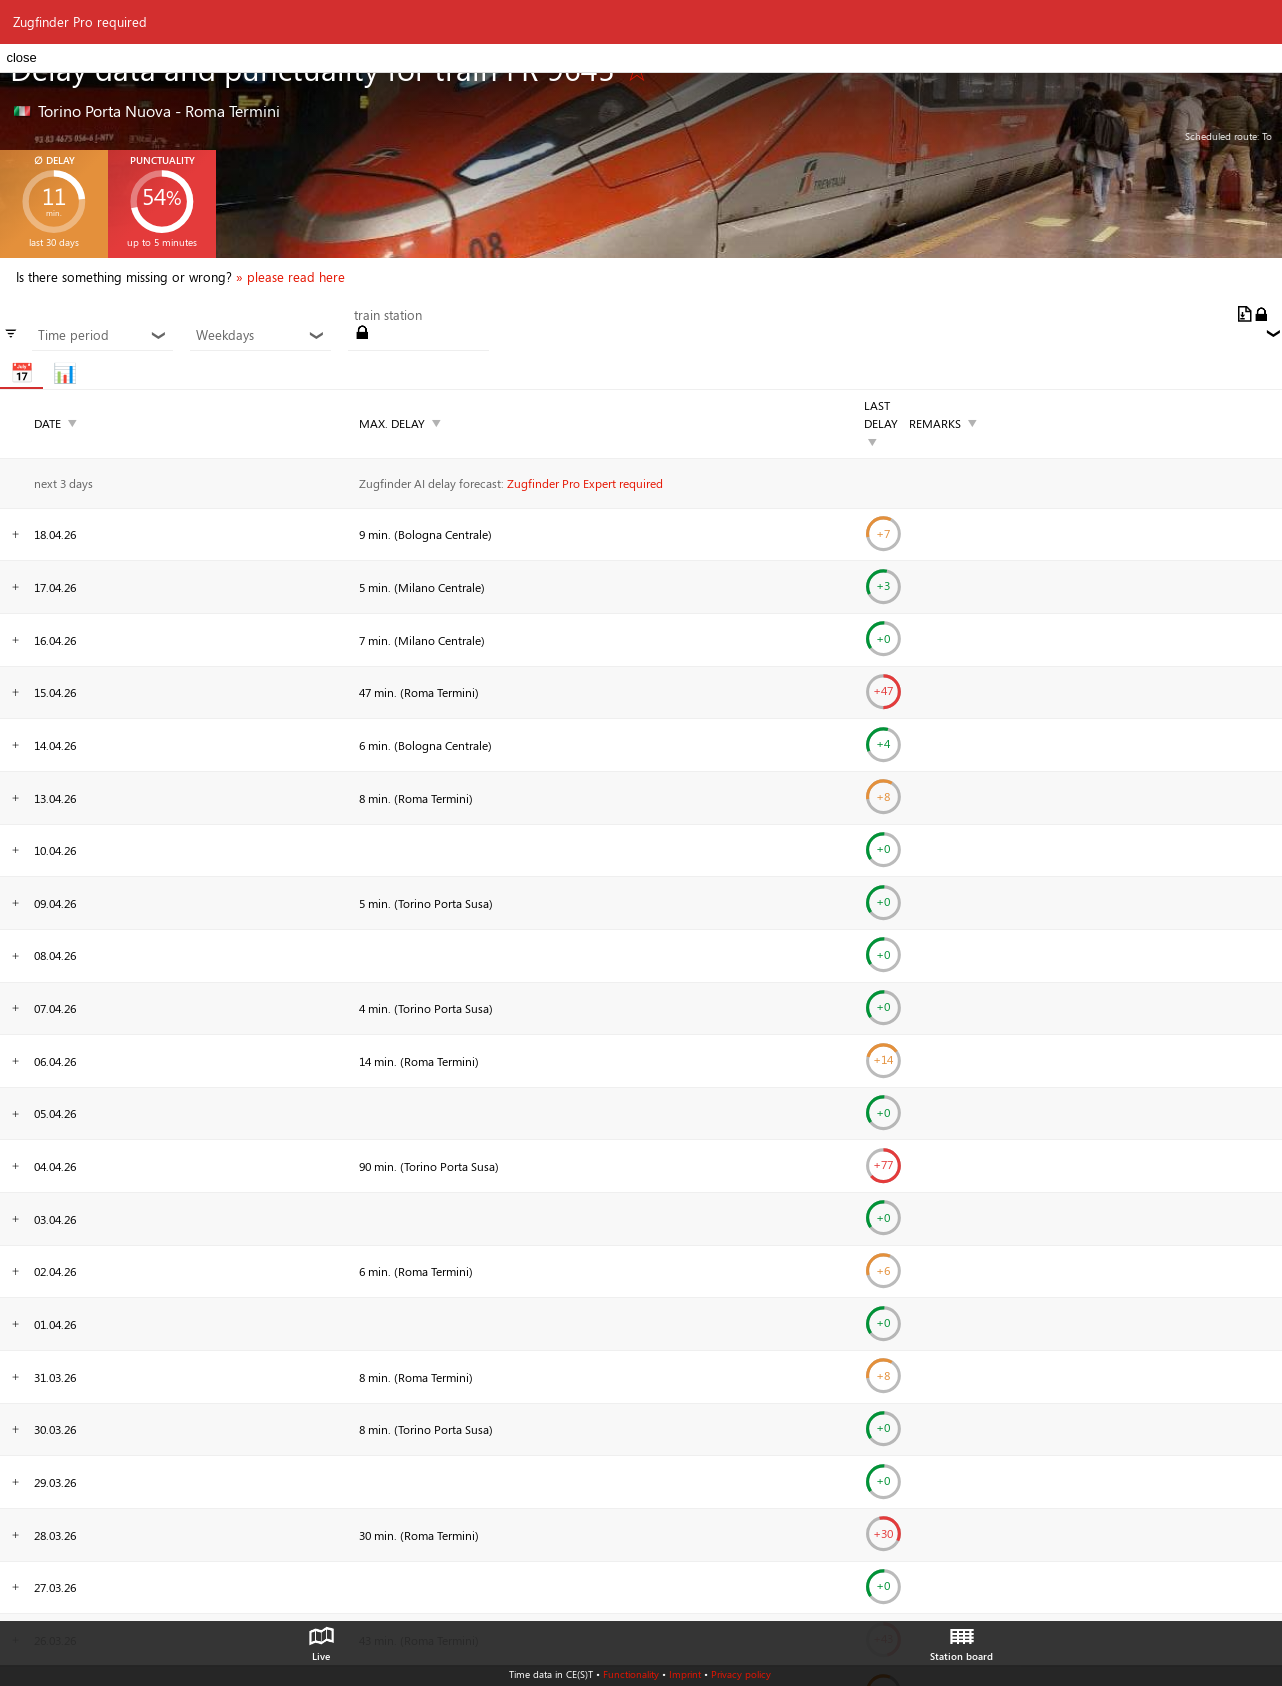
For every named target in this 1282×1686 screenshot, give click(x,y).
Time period (102, 335)
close (21, 57)
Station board (961, 1639)
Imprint (685, 1674)
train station (388, 315)
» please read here (290, 277)
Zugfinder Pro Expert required (585, 483)
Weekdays (260, 335)
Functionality (631, 1674)
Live (321, 1639)
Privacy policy (741, 1674)
